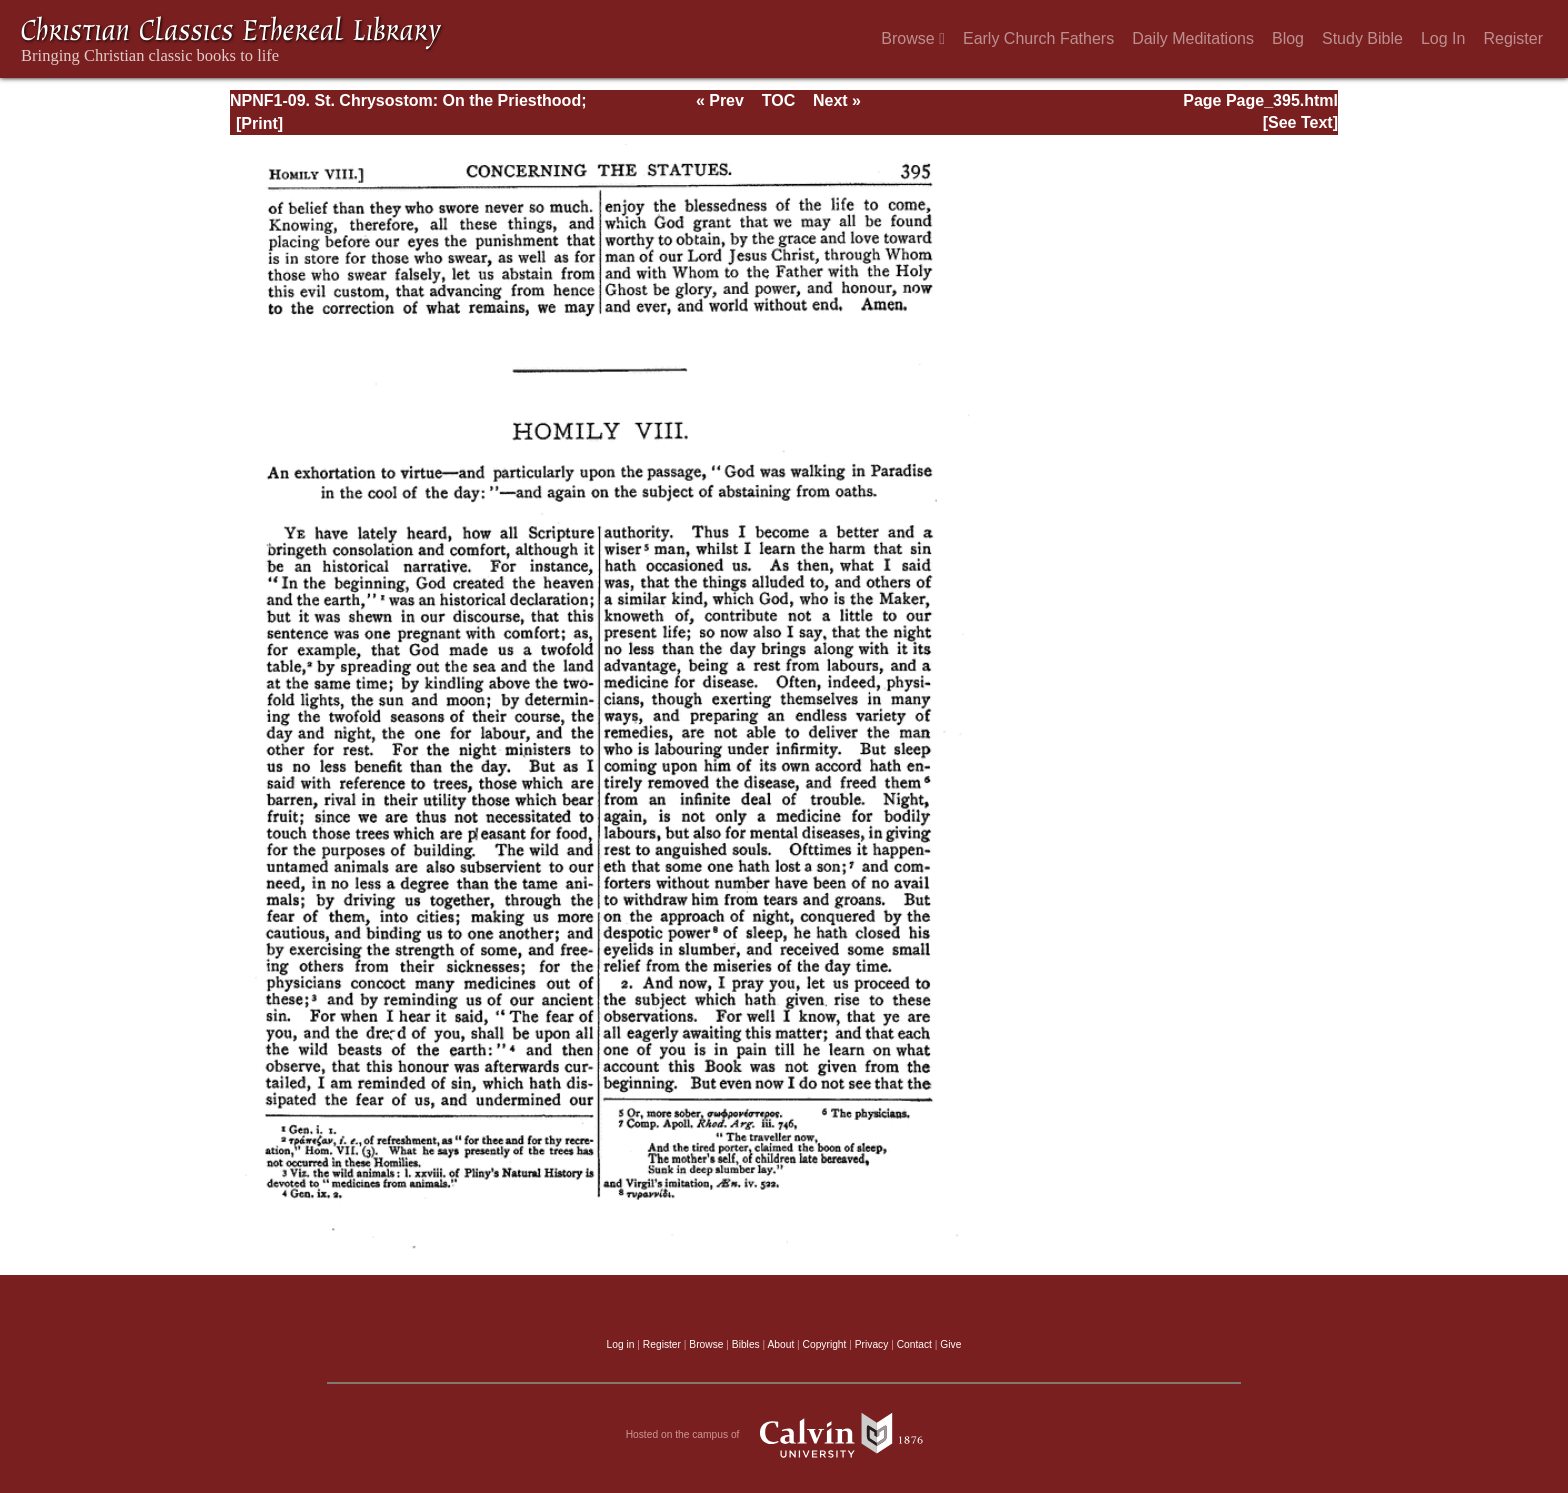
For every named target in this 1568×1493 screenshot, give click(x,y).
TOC (778, 100)
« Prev (720, 100)
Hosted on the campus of (784, 1435)
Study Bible (1362, 38)
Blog (1288, 38)
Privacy (872, 1344)
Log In (1443, 38)
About (780, 1344)
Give (950, 1344)
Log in (621, 1344)
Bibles (746, 1344)
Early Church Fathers (1038, 38)
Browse (913, 38)
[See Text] (1300, 122)
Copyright (825, 1344)
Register (1513, 38)
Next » (837, 100)
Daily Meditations (1193, 38)
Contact (914, 1344)
